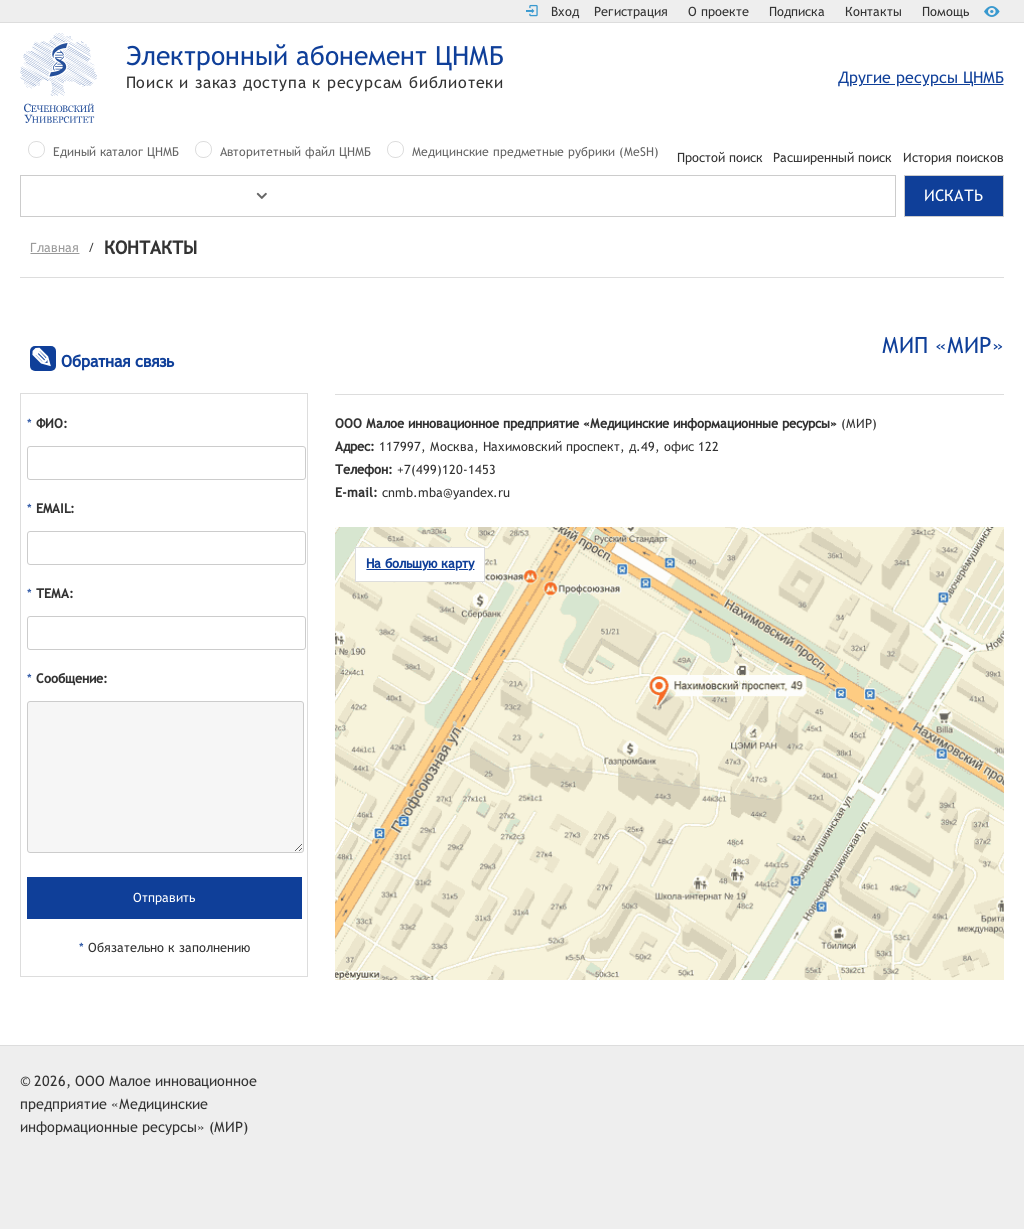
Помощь (945, 11)
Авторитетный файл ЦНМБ (295, 152)
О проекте (718, 11)
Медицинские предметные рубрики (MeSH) (535, 152)
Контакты (873, 11)
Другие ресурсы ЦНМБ (921, 77)
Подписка (797, 11)
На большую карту (420, 563)
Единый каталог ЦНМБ (116, 152)
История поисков (953, 158)
